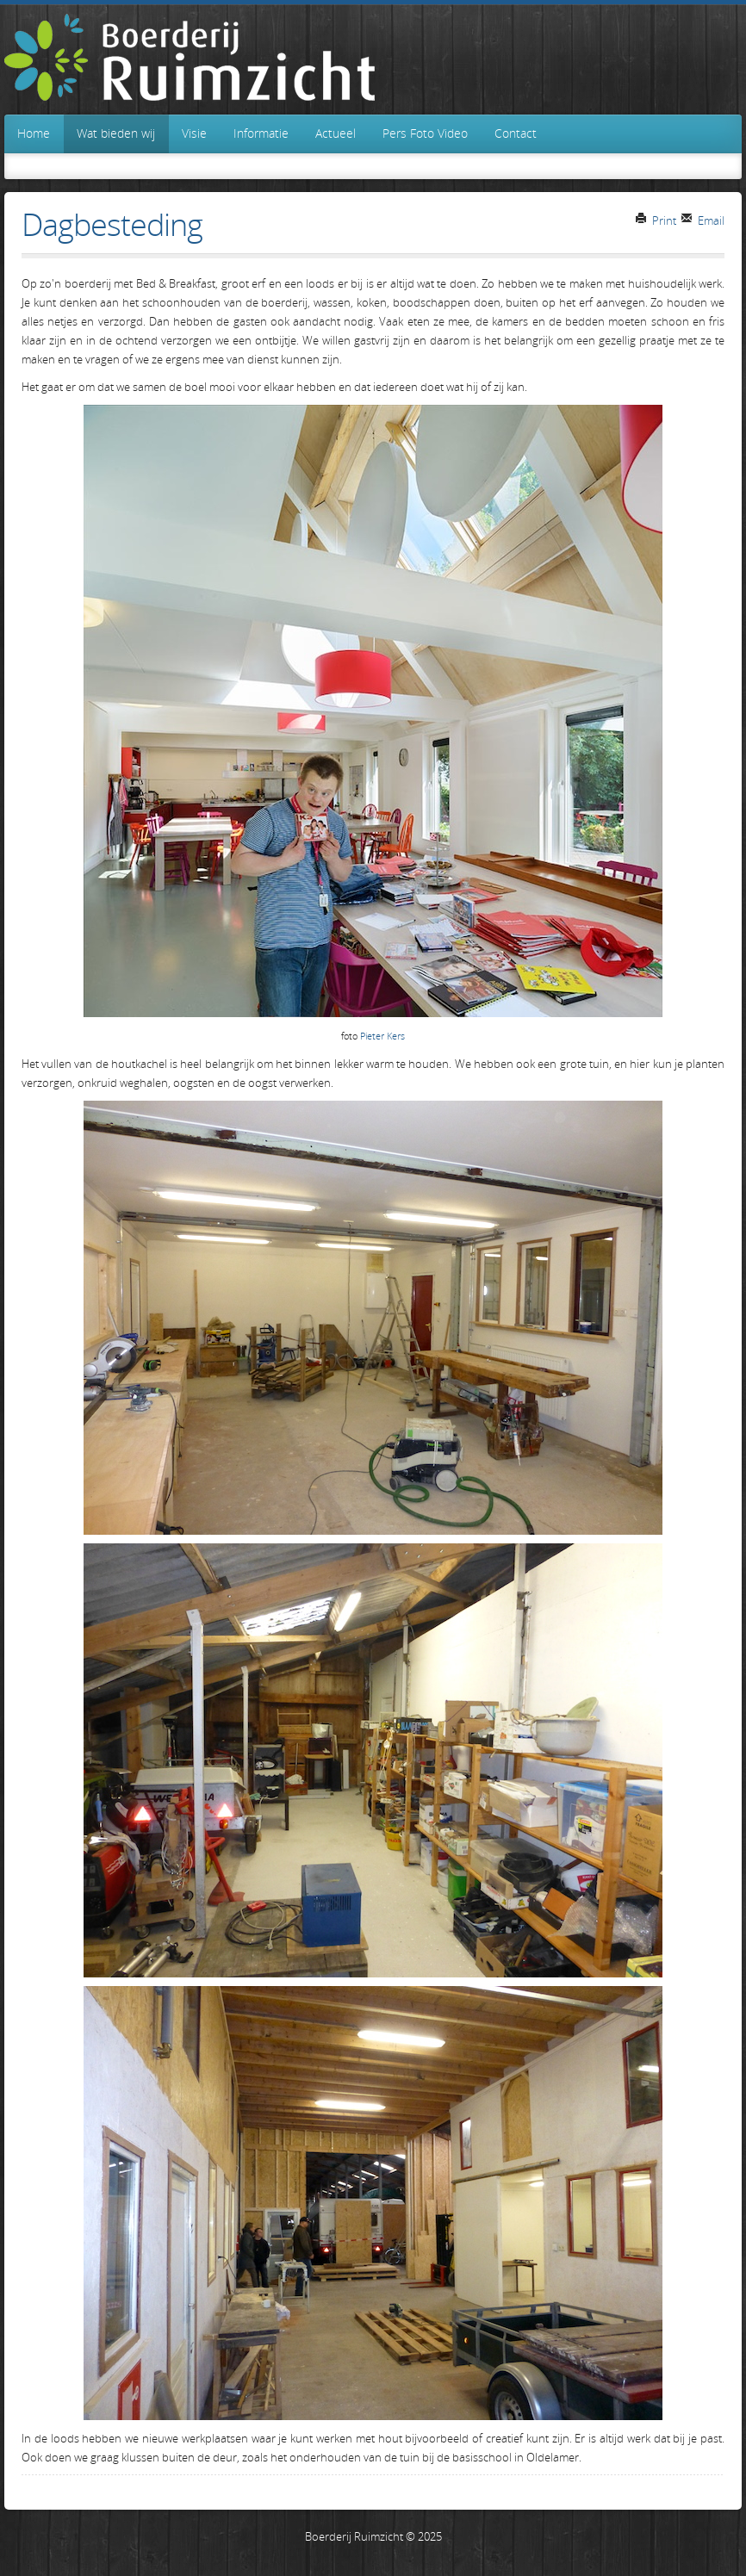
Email (702, 220)
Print (655, 220)
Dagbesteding (112, 224)
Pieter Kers (382, 1036)
